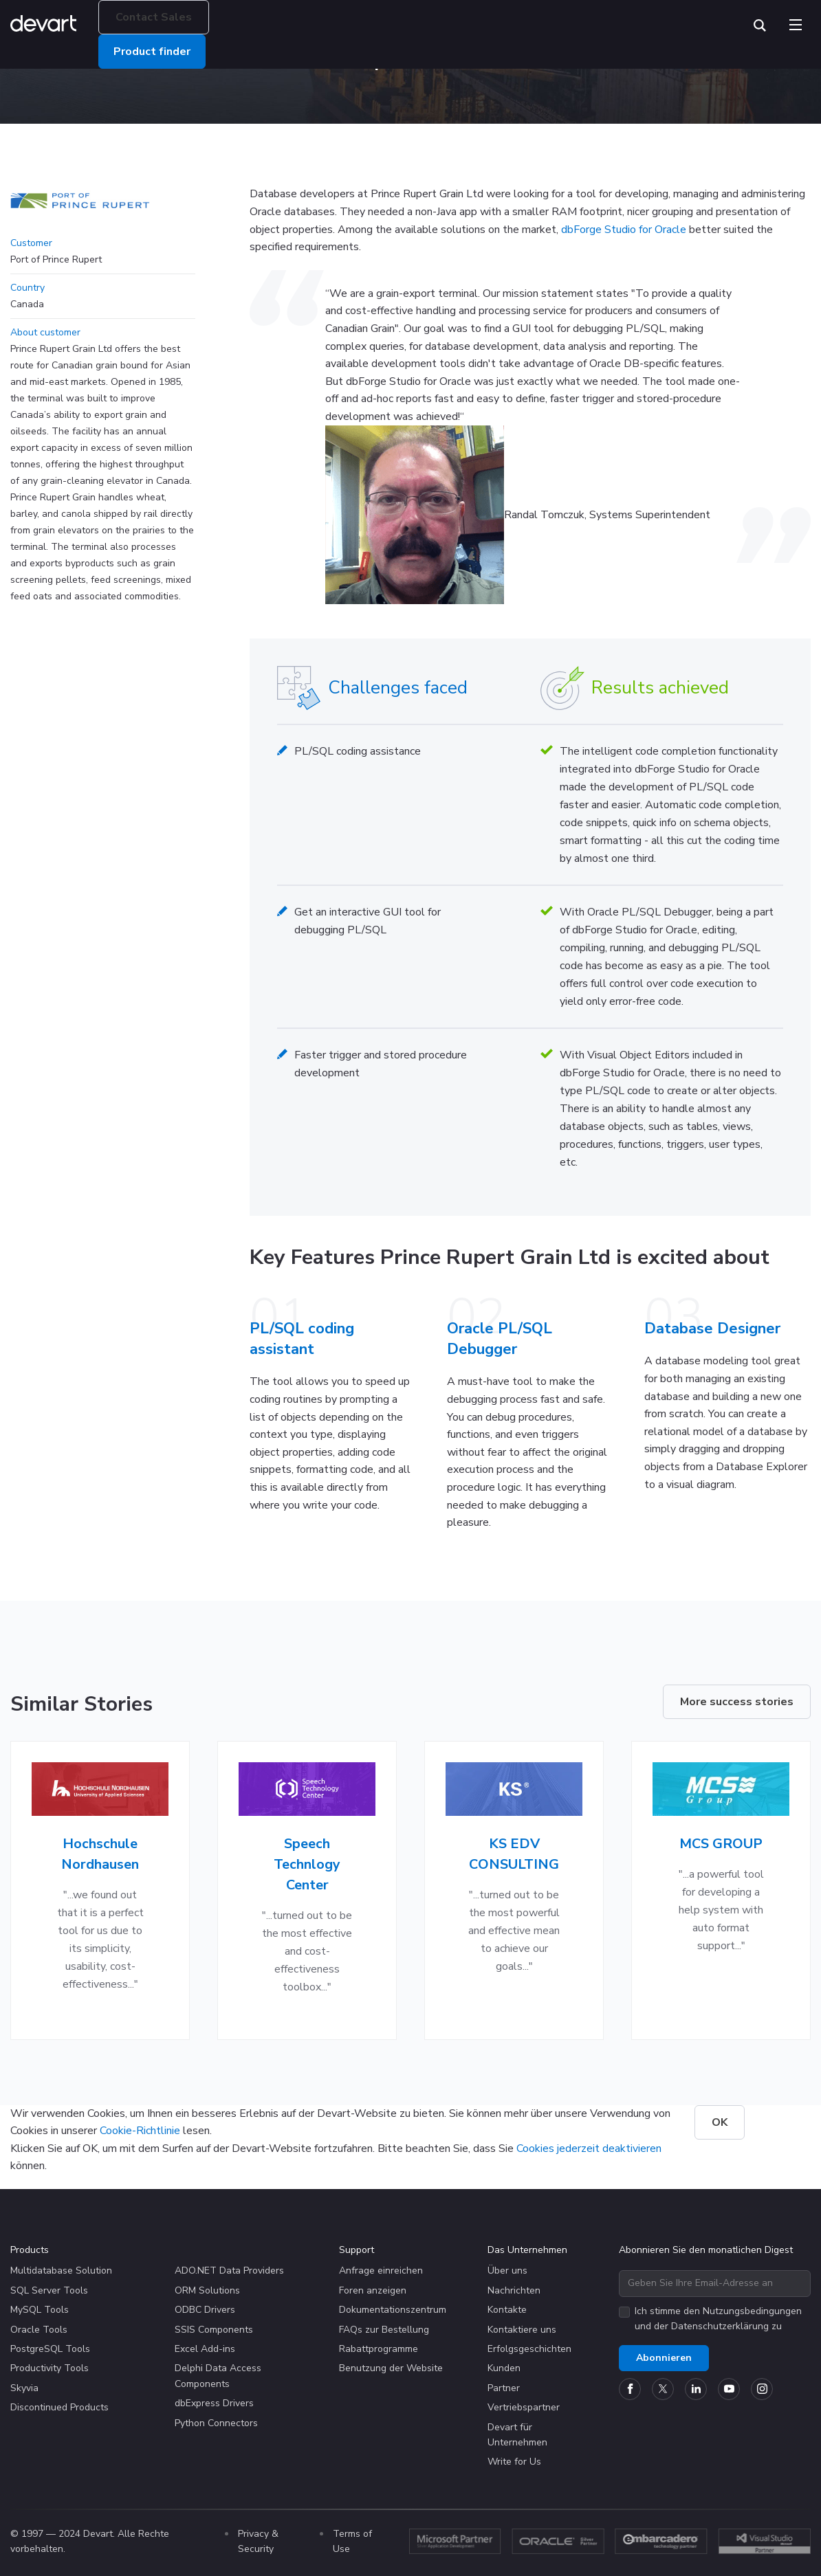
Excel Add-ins (205, 2348)
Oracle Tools (38, 2329)
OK (719, 2122)
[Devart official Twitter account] (663, 2389)
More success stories (736, 1701)
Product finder (160, 51)
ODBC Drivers (205, 2309)
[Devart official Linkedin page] (696, 2389)
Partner (504, 2388)
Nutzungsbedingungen (752, 2311)
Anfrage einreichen (381, 2270)
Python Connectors (216, 2423)
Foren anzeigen (372, 2290)
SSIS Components (214, 2329)
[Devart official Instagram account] (762, 2389)
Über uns (507, 2270)
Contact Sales (162, 17)
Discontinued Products (59, 2407)
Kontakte (507, 2309)
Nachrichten (514, 2290)
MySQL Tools (39, 2309)
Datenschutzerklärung (720, 2326)
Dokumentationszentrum (392, 2309)
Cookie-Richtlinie (140, 2130)
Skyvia (24, 2388)
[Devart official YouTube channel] (729, 2389)
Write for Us (514, 2461)
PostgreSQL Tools (50, 2348)
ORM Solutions (207, 2290)
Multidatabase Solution (61, 2270)
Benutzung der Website (391, 2368)
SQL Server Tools (49, 2290)
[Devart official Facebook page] (630, 2389)
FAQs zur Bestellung (384, 2329)
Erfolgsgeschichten (529, 2348)
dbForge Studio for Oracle (623, 229)
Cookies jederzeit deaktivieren (588, 2148)
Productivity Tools (49, 2368)
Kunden (504, 2368)
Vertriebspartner (524, 2407)
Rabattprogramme (378, 2348)
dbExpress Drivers (214, 2403)
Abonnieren (664, 2357)
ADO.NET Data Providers (229, 2270)
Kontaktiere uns (522, 2329)
